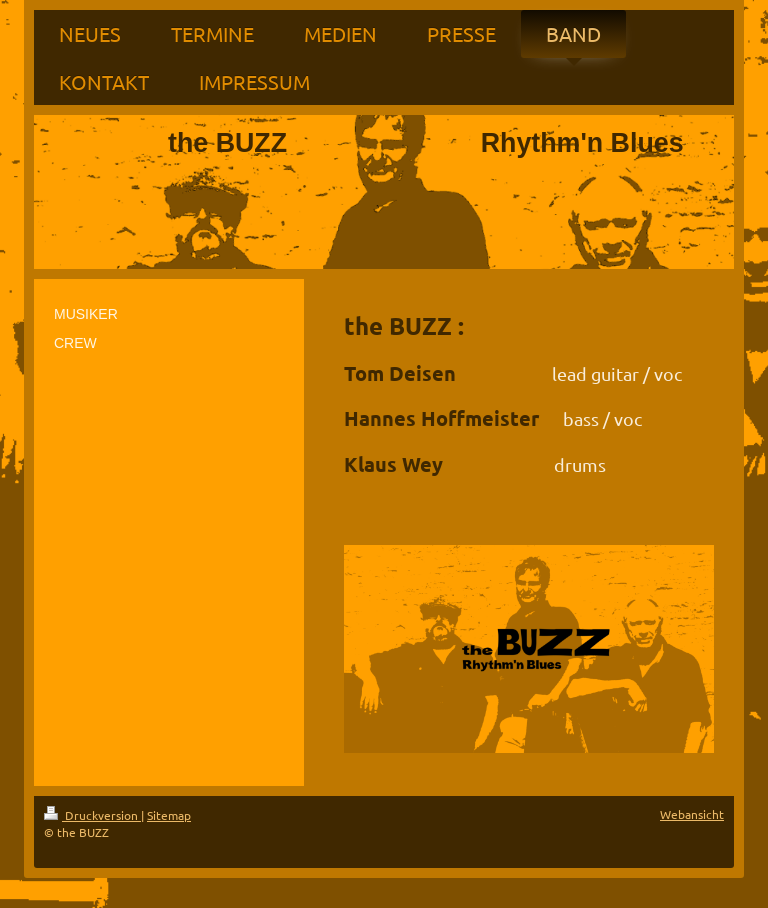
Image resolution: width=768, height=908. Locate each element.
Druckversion (92, 815)
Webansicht (692, 814)
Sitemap (169, 815)
